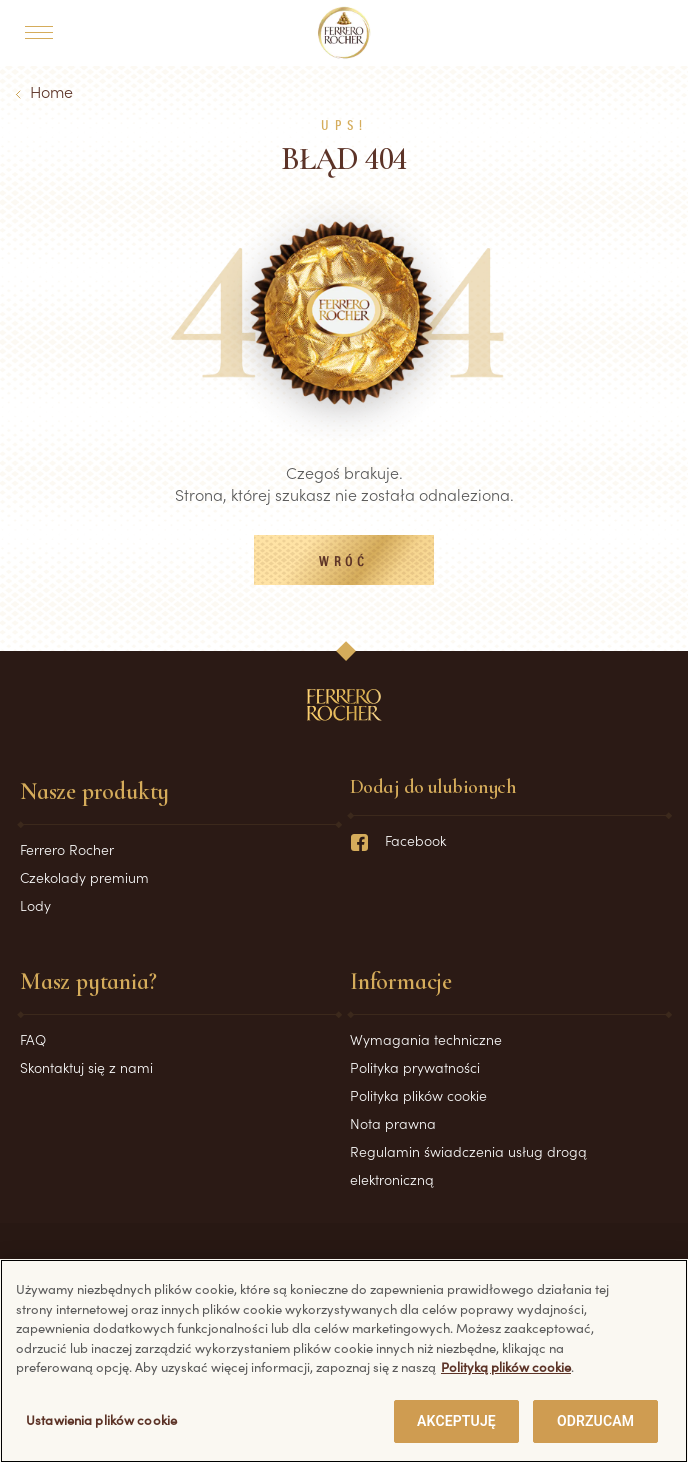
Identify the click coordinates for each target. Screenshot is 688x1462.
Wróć (344, 562)
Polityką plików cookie (506, 1376)
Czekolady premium (84, 877)
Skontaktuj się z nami (86, 1067)
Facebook (398, 840)
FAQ (33, 1039)
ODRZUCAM (595, 1431)
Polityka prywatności (415, 1067)
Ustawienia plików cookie (101, 1429)
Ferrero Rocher (67, 849)
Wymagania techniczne (426, 1039)
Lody (35, 905)
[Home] (344, 33)
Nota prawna (393, 1123)
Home (51, 91)
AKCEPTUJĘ (456, 1431)
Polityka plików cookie (418, 1095)
